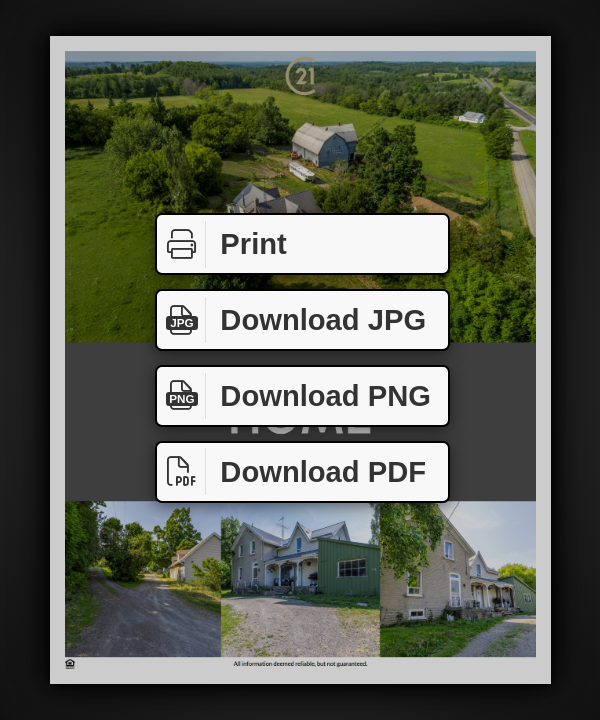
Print (222, 244)
